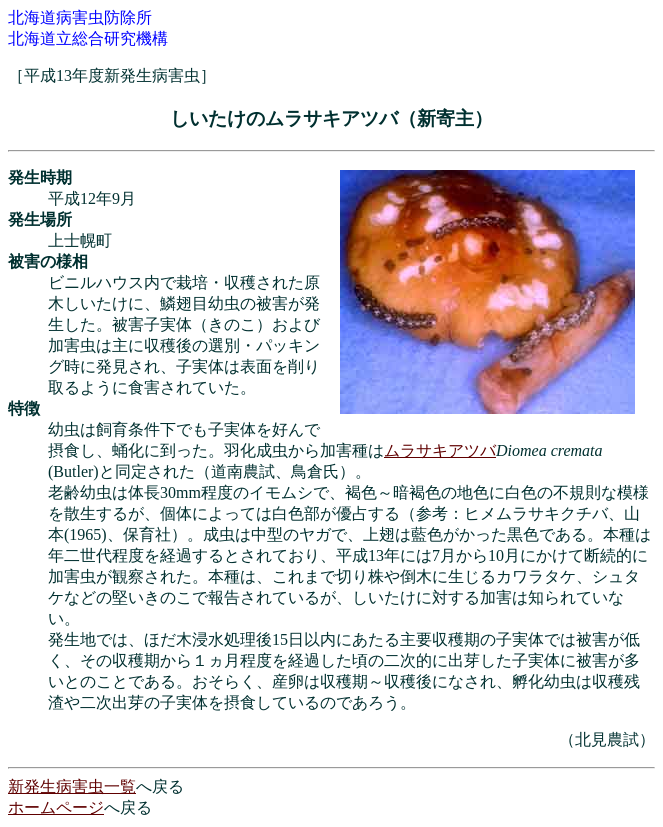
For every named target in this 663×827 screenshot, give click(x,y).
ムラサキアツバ (440, 450)
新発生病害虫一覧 (72, 786)
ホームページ (56, 807)
